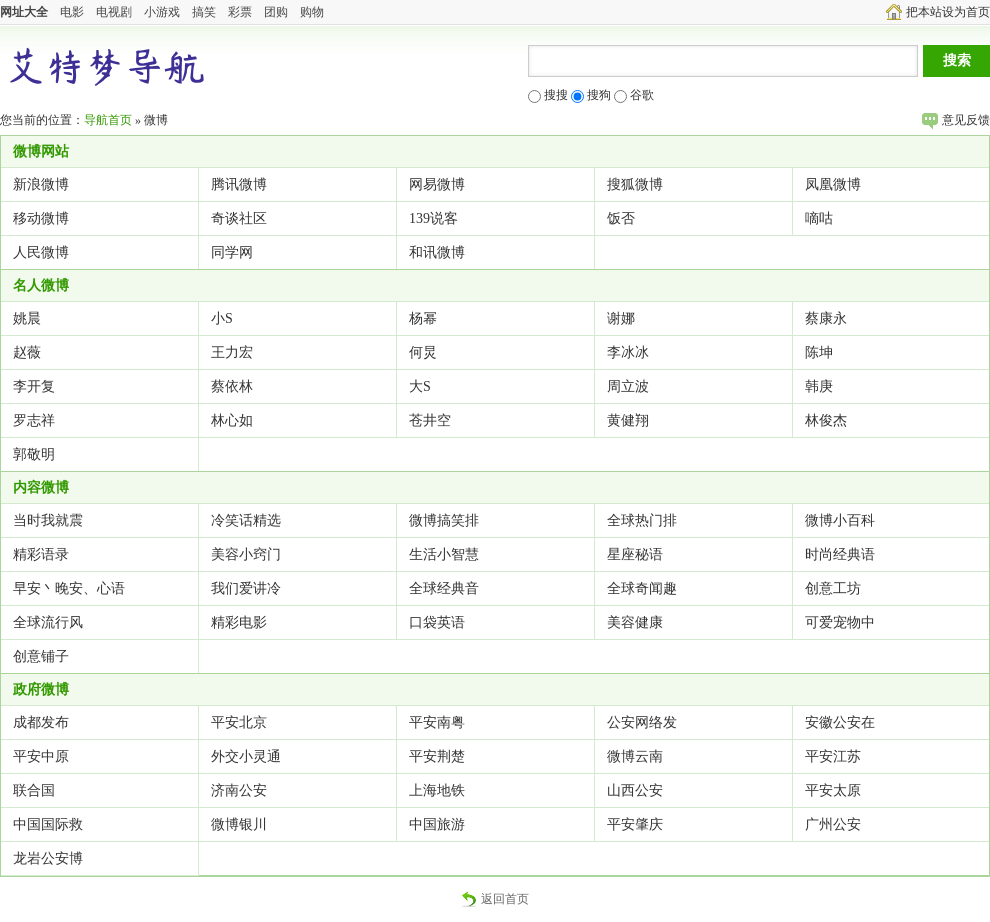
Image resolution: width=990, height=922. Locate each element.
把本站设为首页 (938, 12)
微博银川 (239, 824)
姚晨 (27, 318)
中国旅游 (437, 824)
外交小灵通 (246, 756)
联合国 (34, 790)
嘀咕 (819, 218)
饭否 (621, 218)
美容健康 (635, 622)
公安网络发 (642, 722)
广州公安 (833, 824)
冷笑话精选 (246, 520)
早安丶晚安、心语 (69, 588)
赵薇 (27, 352)
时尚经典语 (840, 554)
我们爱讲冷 (246, 588)
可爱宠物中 (840, 622)
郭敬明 (34, 454)
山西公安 (635, 790)
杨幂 (423, 318)
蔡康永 (826, 318)
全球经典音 (444, 588)
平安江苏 (833, 756)
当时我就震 (48, 520)
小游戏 (162, 12)
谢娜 (621, 318)
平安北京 (239, 722)
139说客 (433, 218)
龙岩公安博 (48, 858)
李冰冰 (628, 352)
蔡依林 (232, 386)
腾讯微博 (239, 184)
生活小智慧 (444, 554)
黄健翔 (628, 420)
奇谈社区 (239, 218)
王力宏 (232, 352)
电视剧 (114, 12)
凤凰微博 (833, 184)
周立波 (628, 386)
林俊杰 (826, 420)
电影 (72, 12)
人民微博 (41, 252)
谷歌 (634, 95)
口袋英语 (437, 622)
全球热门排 (642, 520)
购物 (312, 12)
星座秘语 (635, 554)
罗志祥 (34, 420)
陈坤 (819, 352)
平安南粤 (437, 722)
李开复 (34, 386)
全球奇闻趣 (642, 588)
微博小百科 (840, 520)
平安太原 (833, 790)
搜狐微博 (635, 184)
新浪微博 (41, 184)
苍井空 (430, 420)
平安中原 (41, 756)
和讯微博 (437, 252)
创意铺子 (41, 656)
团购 (276, 12)
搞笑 (204, 12)
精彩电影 (239, 622)
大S (420, 386)
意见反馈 (956, 120)
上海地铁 (437, 790)
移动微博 (41, 218)
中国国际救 (48, 824)
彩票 (240, 12)
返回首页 (495, 899)
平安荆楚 (437, 756)
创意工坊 (833, 588)
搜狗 (591, 95)
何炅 (423, 352)
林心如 (232, 420)
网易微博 (437, 184)
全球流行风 (48, 622)
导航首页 (108, 120)
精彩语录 (41, 554)
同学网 (232, 252)
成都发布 (41, 722)
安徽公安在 (840, 722)
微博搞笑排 (444, 520)
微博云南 (635, 756)
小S (222, 318)
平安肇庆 (635, 824)
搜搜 (548, 95)
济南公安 (239, 790)
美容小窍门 (246, 554)
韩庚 (819, 386)
